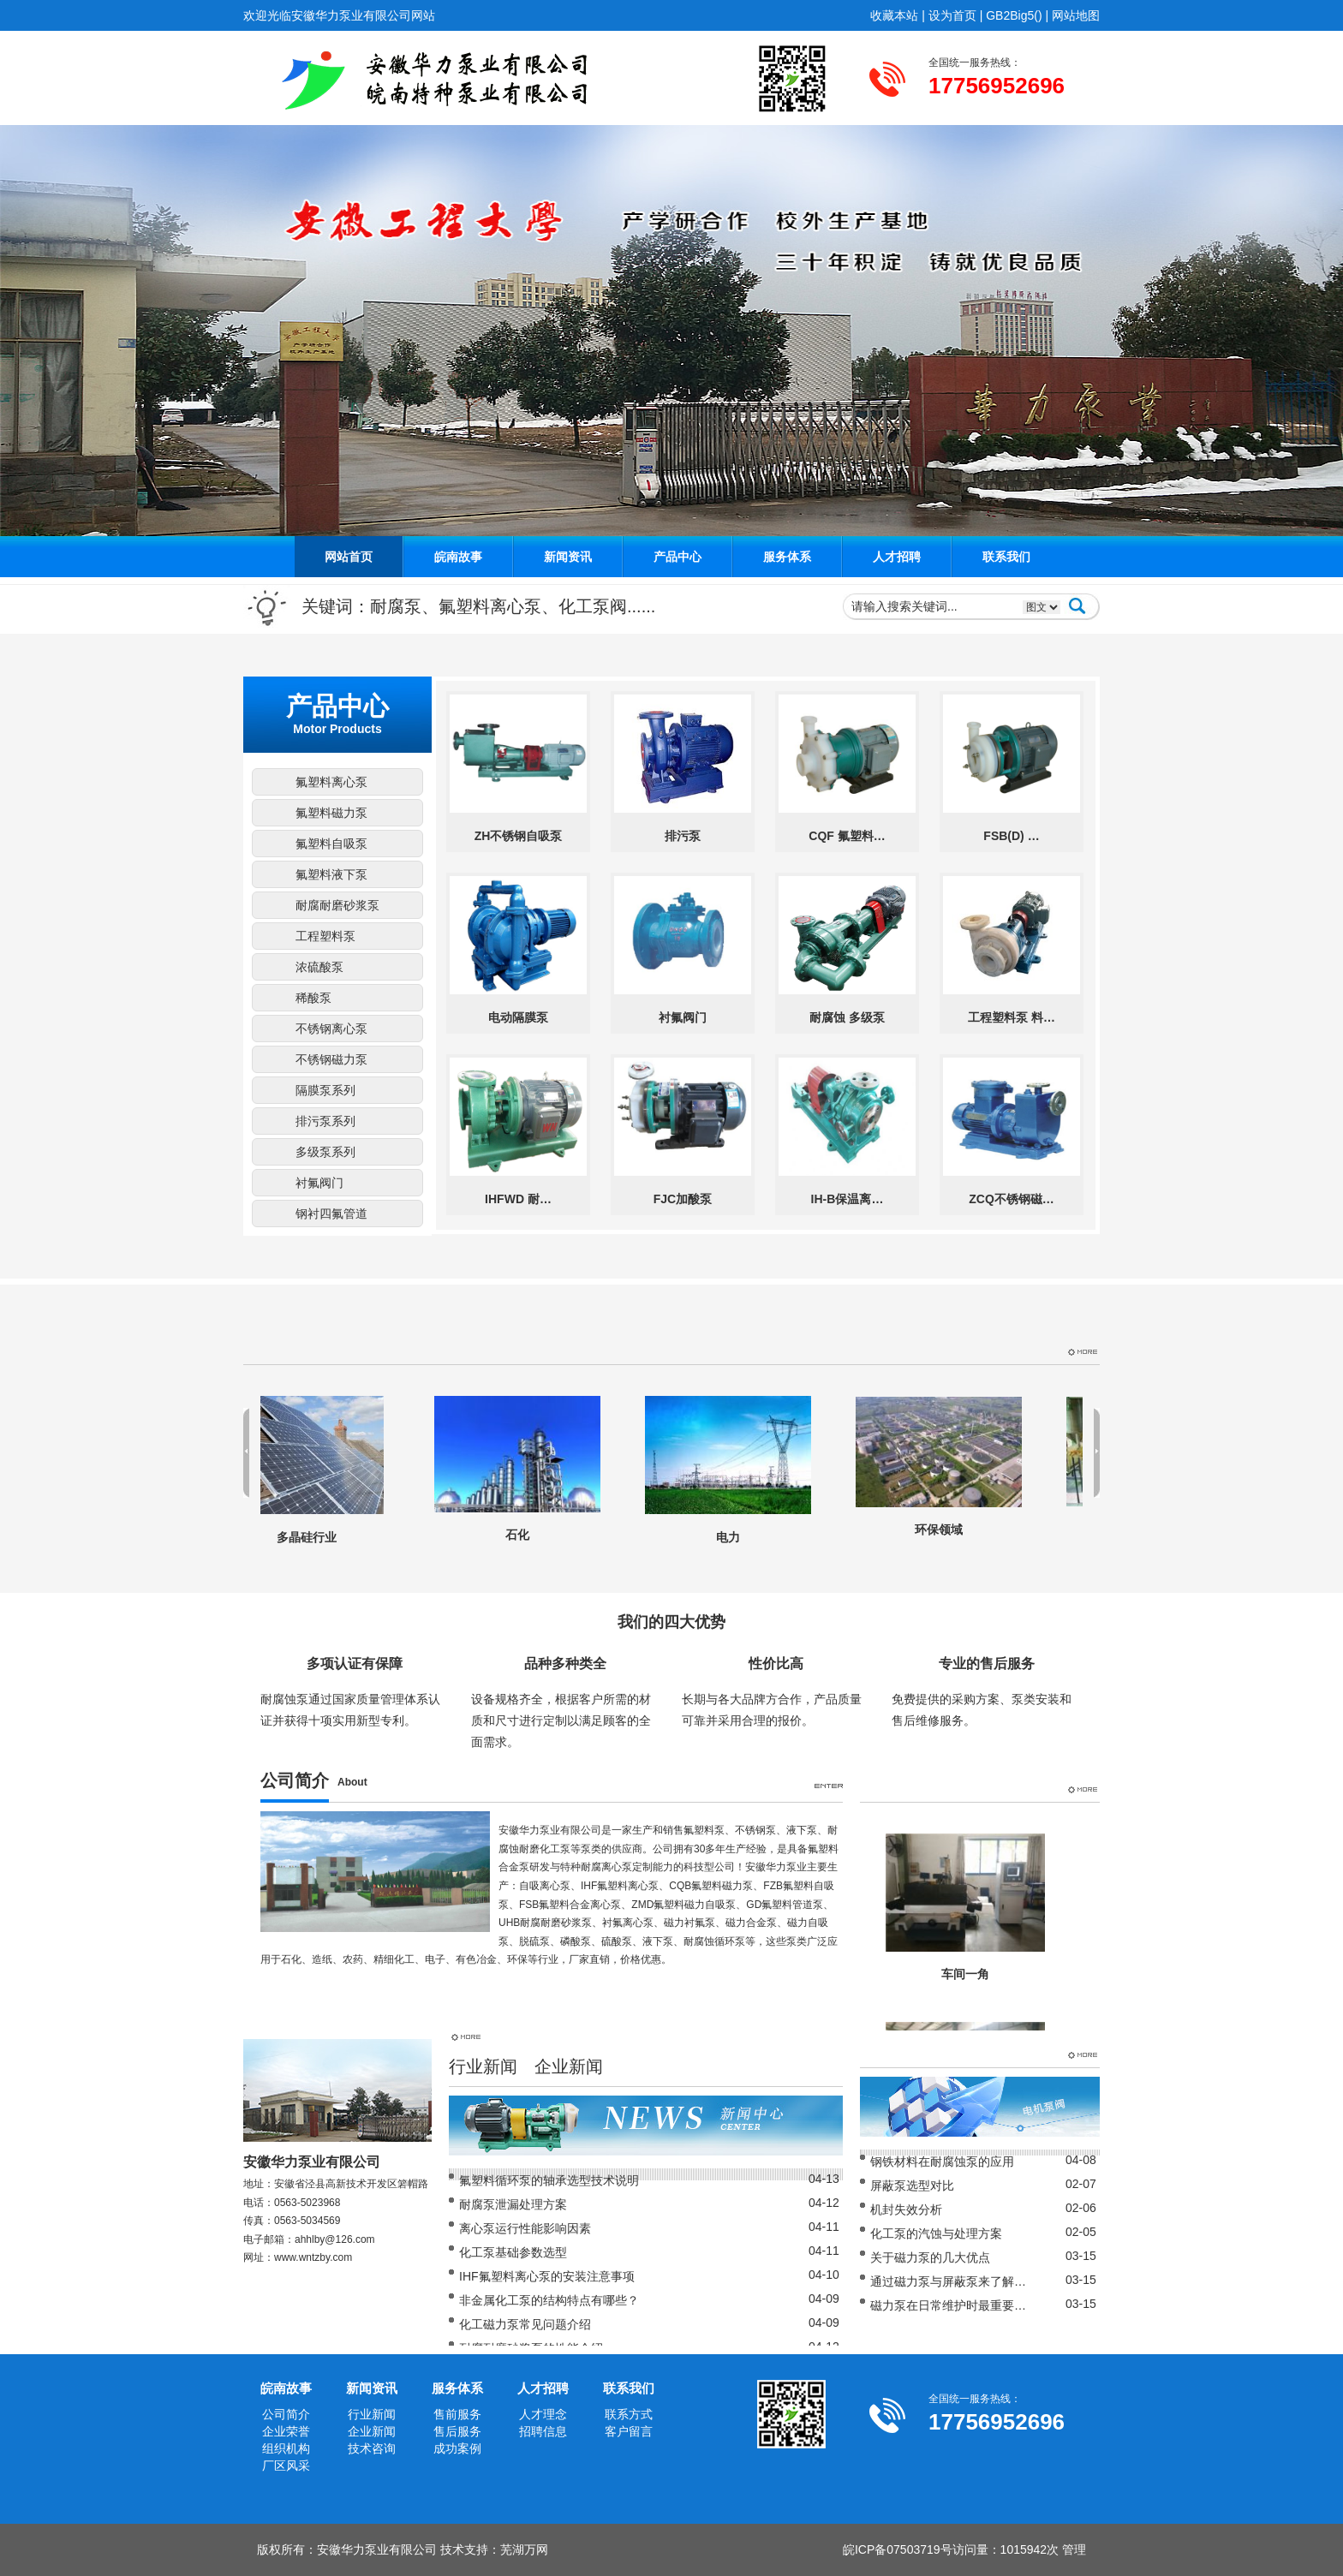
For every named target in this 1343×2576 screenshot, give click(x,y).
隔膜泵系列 (325, 1090)
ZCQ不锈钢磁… (1011, 1199)
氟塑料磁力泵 (331, 813)
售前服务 (457, 2414)
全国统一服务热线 (969, 63)
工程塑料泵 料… (1011, 1017)
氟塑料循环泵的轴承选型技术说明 (549, 2180)
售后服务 (457, 2431)
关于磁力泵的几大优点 (930, 2257)
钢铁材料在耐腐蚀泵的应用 (942, 2161)
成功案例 (457, 2448)
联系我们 (1006, 557)
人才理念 (543, 2414)
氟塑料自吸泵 (331, 843)
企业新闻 (568, 2066)
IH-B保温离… (847, 1199)
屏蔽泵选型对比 (912, 2185)
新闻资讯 (568, 557)
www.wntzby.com (313, 2257)
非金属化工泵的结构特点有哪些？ (549, 2300)
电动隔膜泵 (518, 1017)
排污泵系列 (325, 1121)
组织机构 (286, 2448)
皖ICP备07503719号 (897, 2549)
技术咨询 (372, 2448)
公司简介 (286, 2414)
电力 (735, 1537)
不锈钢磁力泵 (331, 1059)
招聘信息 (543, 2431)
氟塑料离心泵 (331, 782)
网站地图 (1076, 15)
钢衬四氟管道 (331, 1213)
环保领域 (946, 1529)
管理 (1074, 2549)
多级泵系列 (325, 1152)
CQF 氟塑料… (847, 836)
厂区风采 (286, 2465)
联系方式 (629, 2414)
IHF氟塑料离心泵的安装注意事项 (547, 2276)
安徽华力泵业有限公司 (377, 2549)
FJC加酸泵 (683, 1199)
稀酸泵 (313, 998)
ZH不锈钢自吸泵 (519, 836)
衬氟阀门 (319, 1183)
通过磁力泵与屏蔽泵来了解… (948, 2281)
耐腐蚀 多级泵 (847, 1017)
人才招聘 (897, 557)
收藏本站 (894, 15)
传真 (253, 2221)
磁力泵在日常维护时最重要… (948, 2305)
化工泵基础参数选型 (513, 2252)
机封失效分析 (906, 2209)
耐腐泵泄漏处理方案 (513, 2204)
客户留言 (629, 2431)
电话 (253, 2203)
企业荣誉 (286, 2431)
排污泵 (683, 836)
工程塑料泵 (325, 936)
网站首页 (349, 557)
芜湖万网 (524, 2549)
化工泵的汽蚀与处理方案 (936, 2233)
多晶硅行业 (313, 1537)
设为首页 (952, 15)
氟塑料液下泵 (331, 874)
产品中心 (677, 557)
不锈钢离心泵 (331, 1028)
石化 (524, 1534)
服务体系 (787, 557)
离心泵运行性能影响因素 (525, 2228)
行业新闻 (483, 2066)
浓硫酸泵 (319, 967)
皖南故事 (458, 557)
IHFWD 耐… (518, 1199)
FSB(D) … (1011, 836)
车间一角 (965, 1974)
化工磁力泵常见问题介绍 (525, 2324)
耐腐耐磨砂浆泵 (337, 905)
